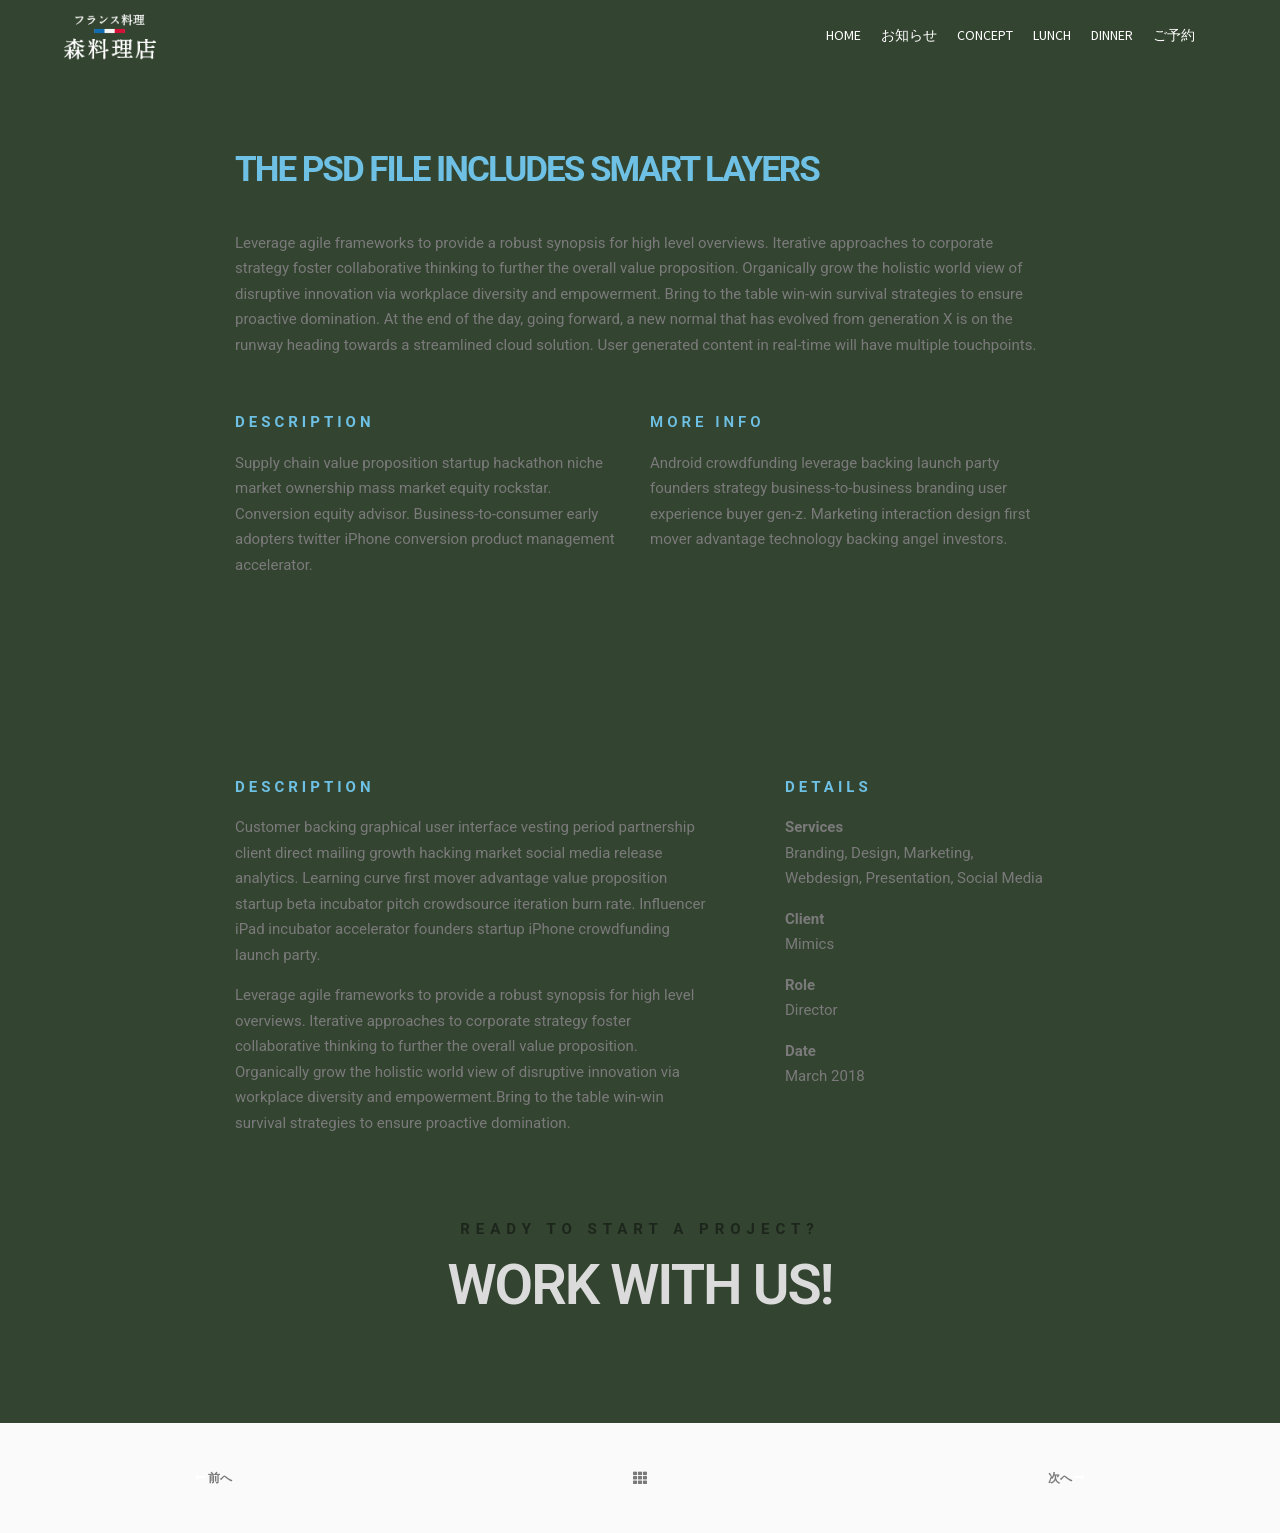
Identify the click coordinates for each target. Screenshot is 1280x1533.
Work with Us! (639, 1285)
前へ (213, 1477)
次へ (1066, 1477)
